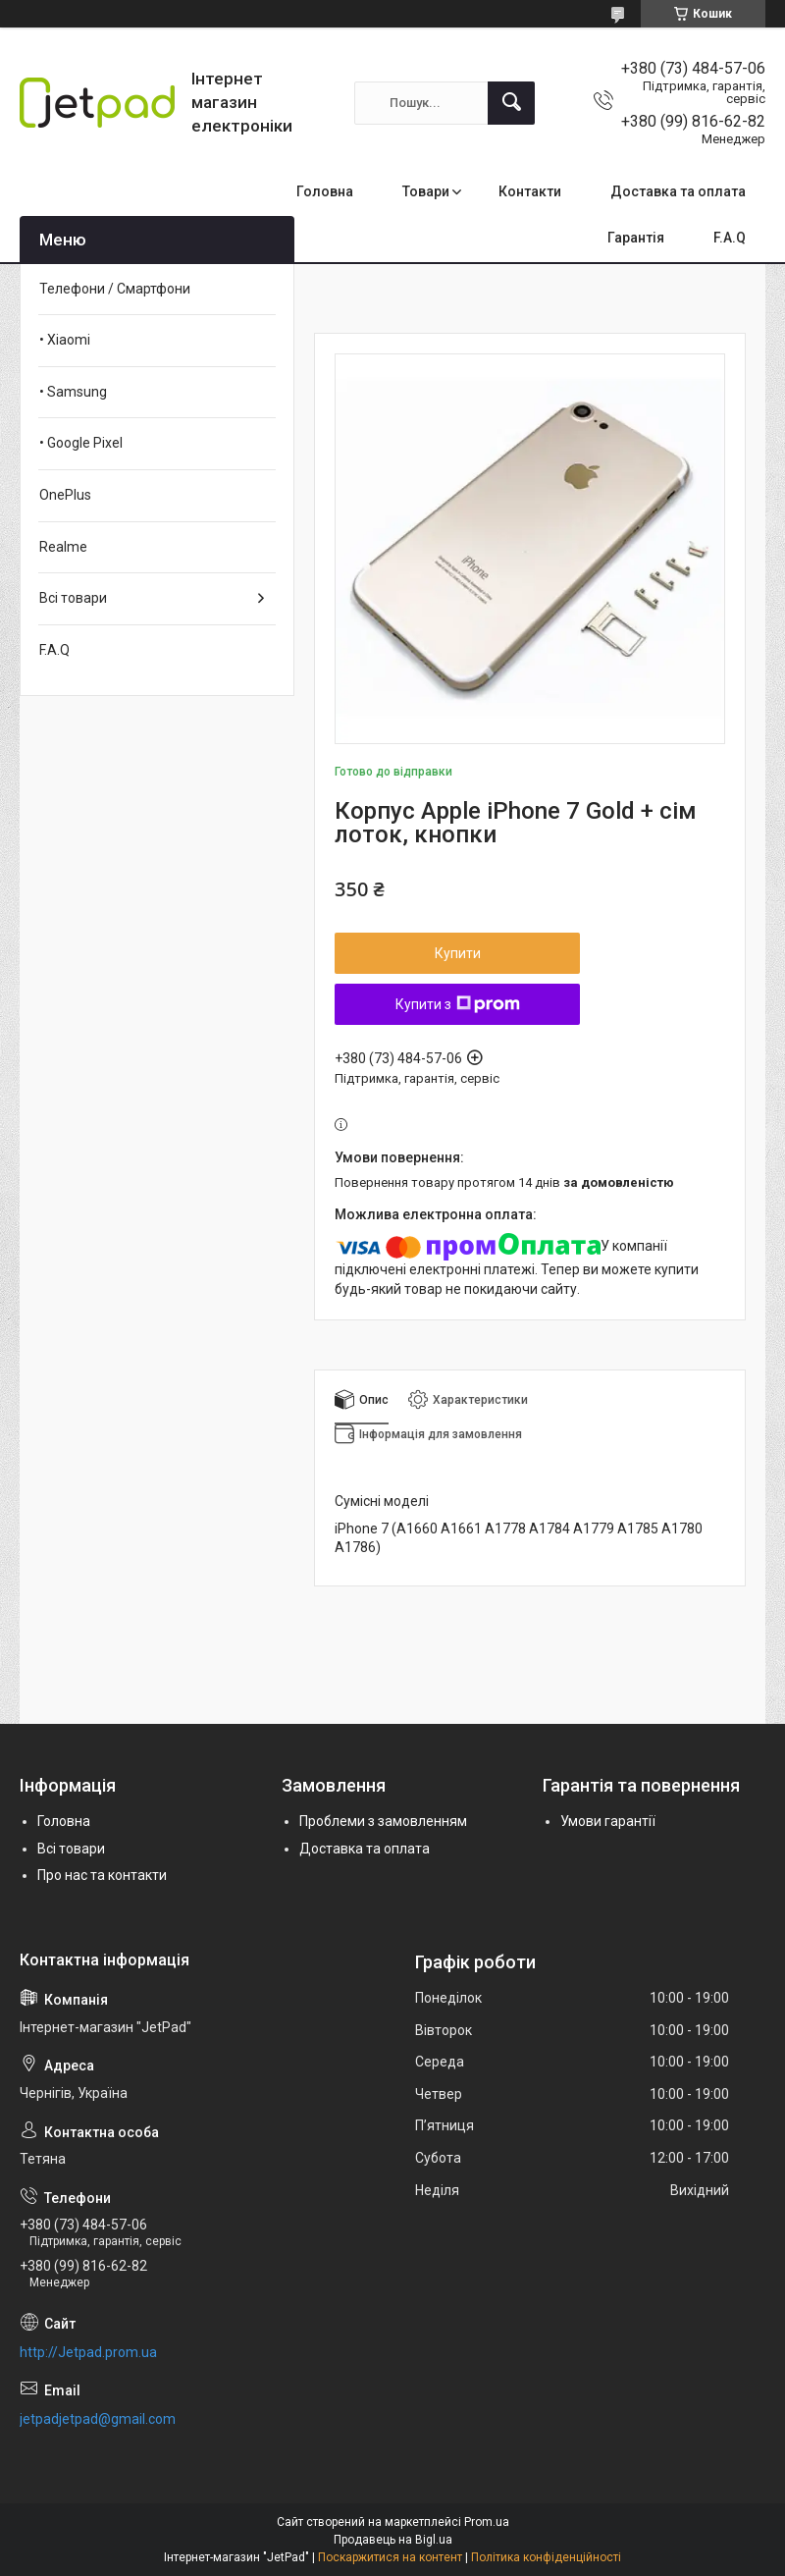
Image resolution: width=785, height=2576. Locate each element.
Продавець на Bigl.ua (393, 2540)
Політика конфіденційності (546, 2557)
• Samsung (73, 392)
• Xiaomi (64, 340)
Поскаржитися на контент (390, 2557)
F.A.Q (729, 237)
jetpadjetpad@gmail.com (98, 2419)
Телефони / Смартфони (114, 288)
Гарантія (635, 237)
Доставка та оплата (678, 191)
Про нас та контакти (102, 1875)
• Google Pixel (81, 443)
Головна (324, 191)
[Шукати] (511, 103)
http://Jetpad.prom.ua (88, 2352)
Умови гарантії (607, 1821)
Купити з (457, 1004)
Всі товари (73, 598)
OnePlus (65, 495)
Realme (63, 547)
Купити (458, 953)
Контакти (529, 191)
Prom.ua (486, 2522)
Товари (425, 191)
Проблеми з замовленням (383, 1821)
